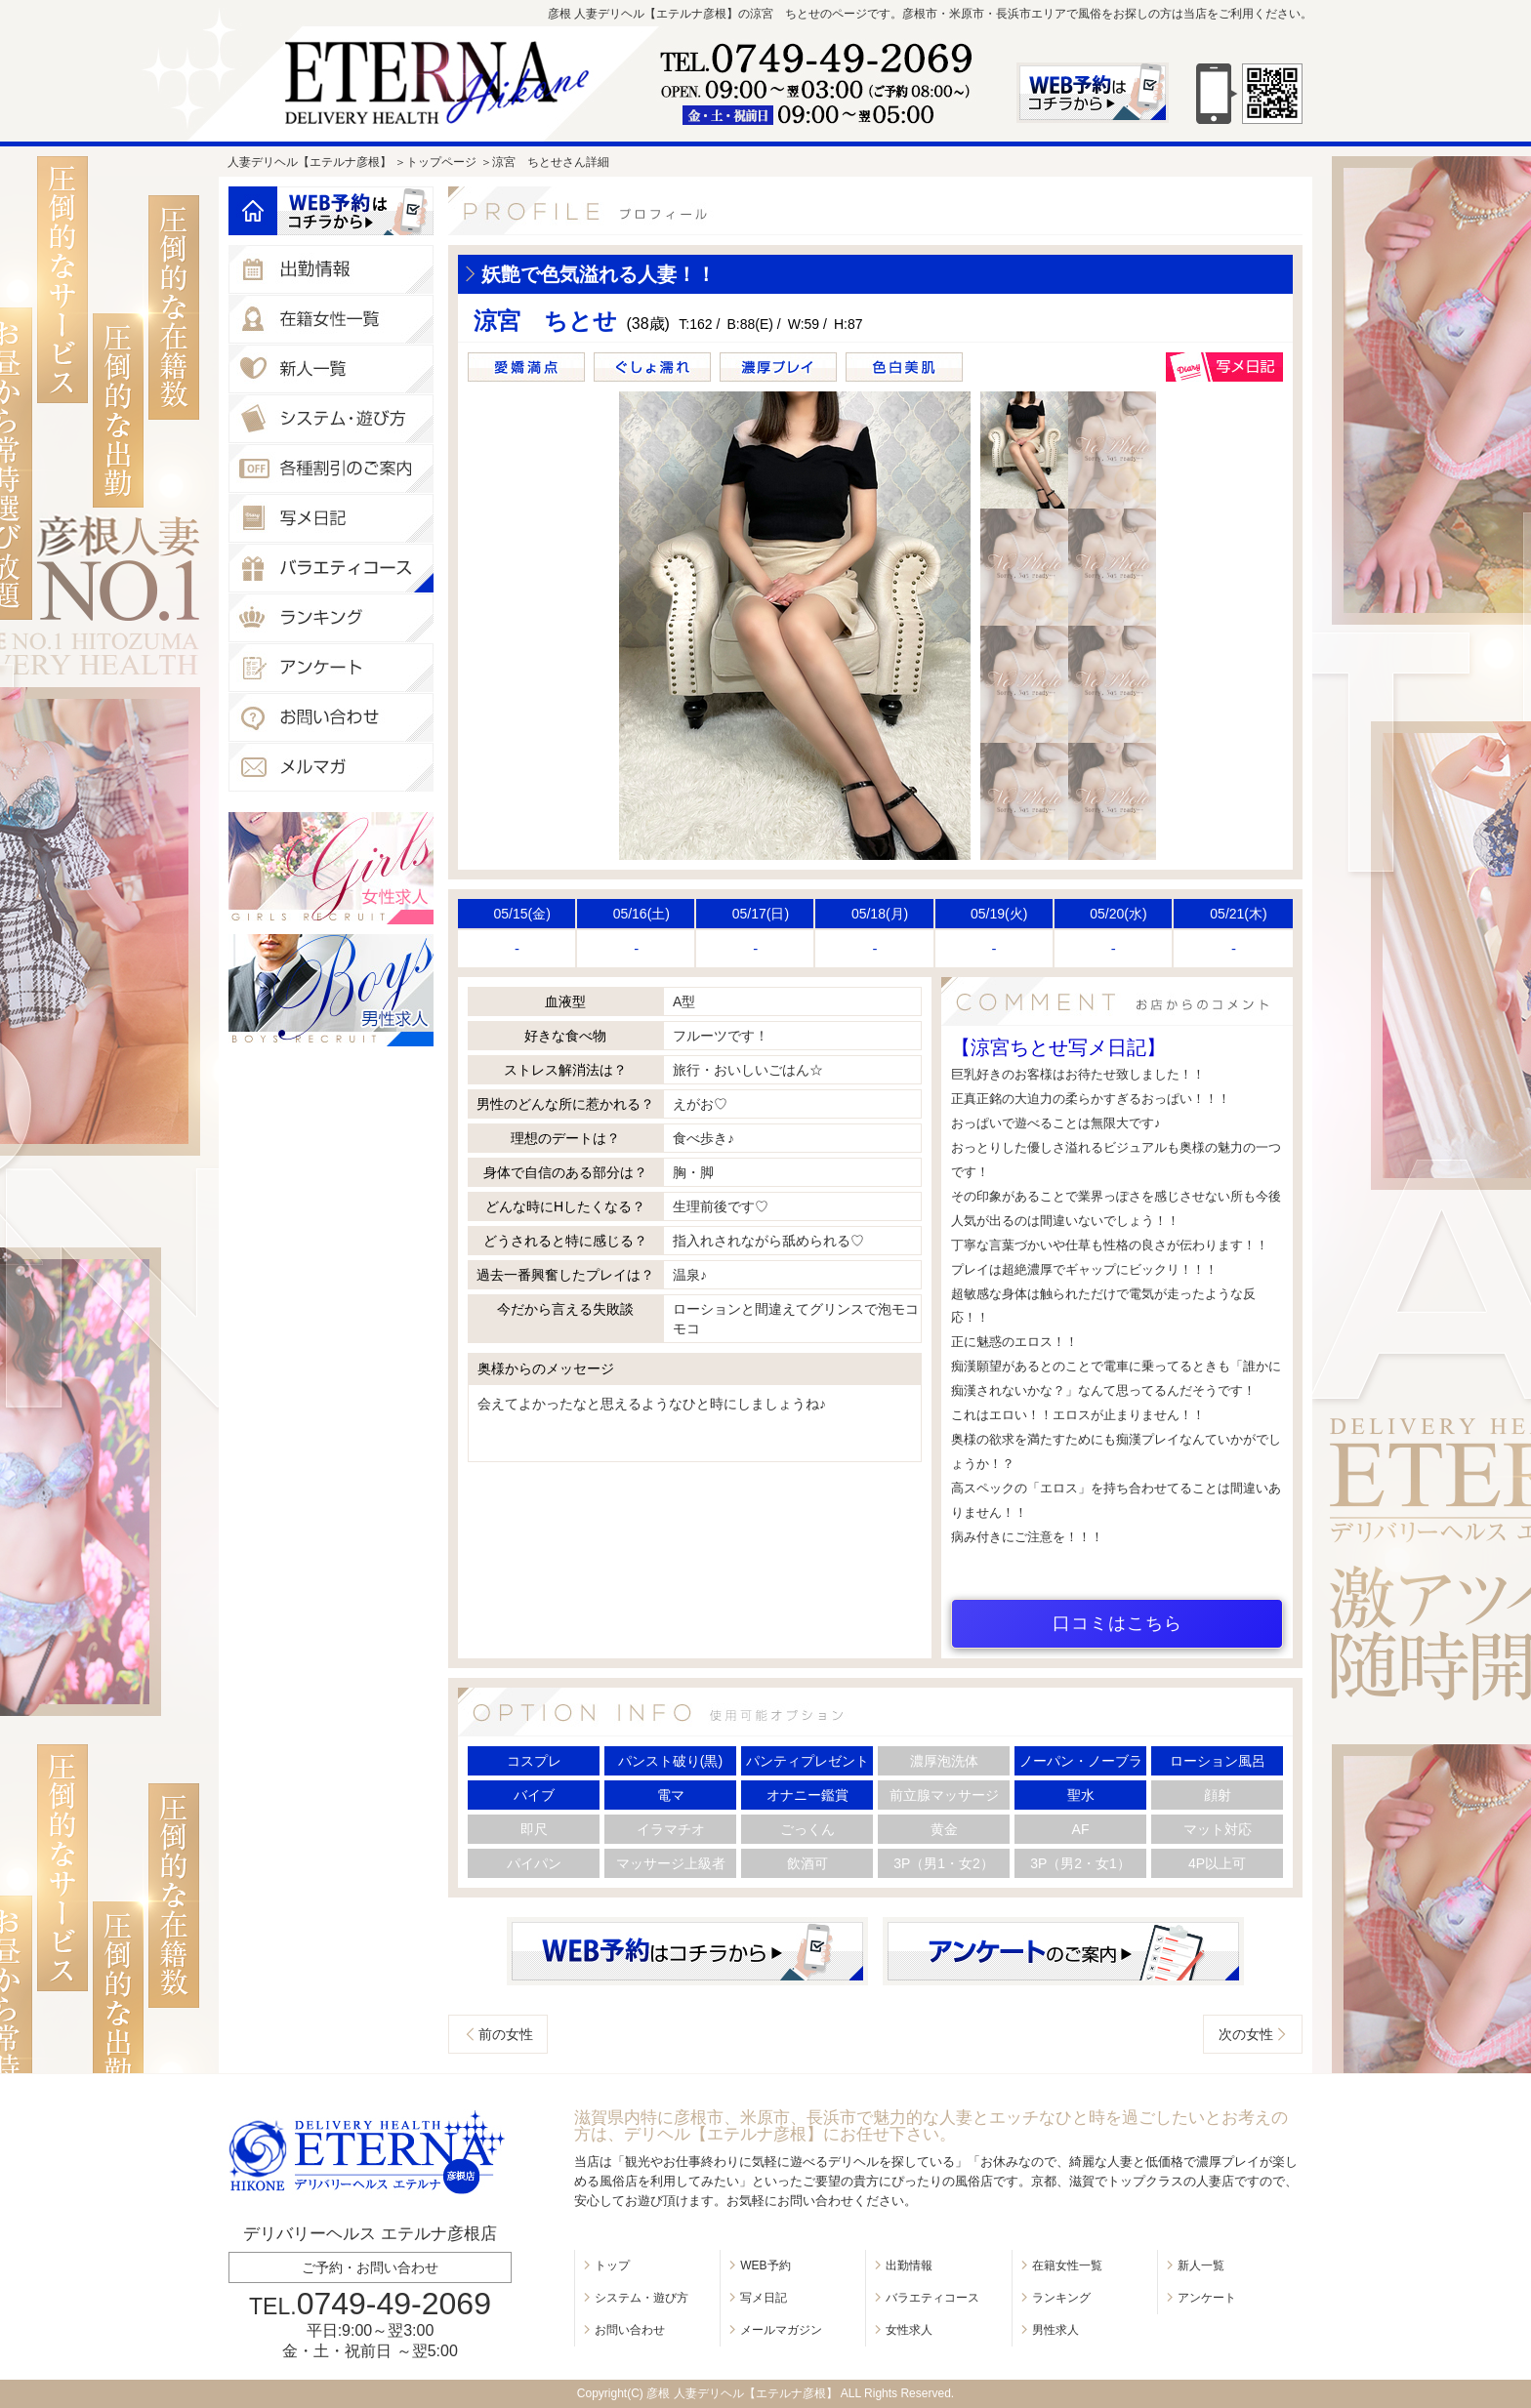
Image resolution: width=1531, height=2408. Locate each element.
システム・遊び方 (641, 2298)
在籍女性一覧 (1067, 2265)
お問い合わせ (630, 2330)
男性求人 (1055, 2330)
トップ (612, 2265)
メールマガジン (781, 2330)
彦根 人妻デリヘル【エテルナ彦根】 (741, 2393)
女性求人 (909, 2330)
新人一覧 (1201, 2265)
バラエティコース (932, 2298)
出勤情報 (909, 2265)
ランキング (1061, 2298)
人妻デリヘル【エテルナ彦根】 (310, 162)
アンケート (1207, 2298)
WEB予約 (765, 2265)
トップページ (441, 162)
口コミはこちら (1117, 1623)
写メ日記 (763, 2298)
